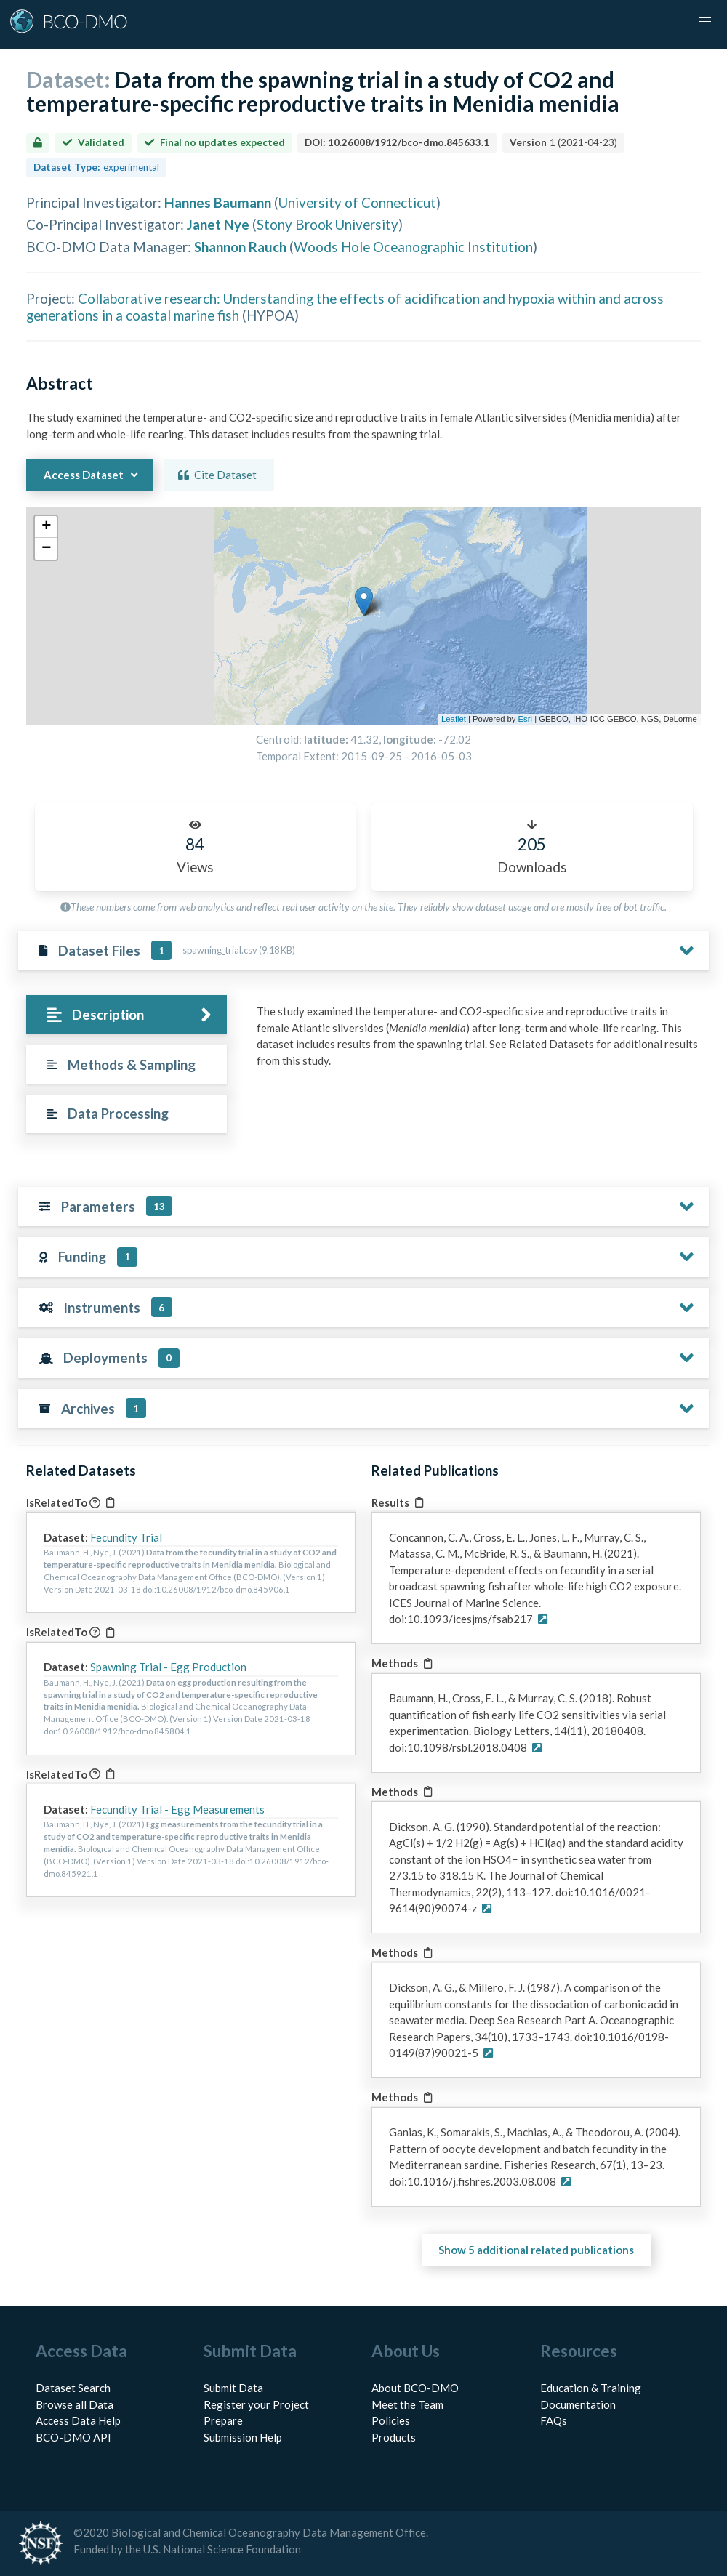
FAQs (553, 2420)
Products (393, 2437)
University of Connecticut (357, 202)
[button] (705, 22)
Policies (390, 2420)
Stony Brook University (327, 224)
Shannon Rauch (240, 246)
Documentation (578, 2404)
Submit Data (233, 2387)
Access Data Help (78, 2420)
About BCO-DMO (415, 2387)
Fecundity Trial (126, 1537)
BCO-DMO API (73, 2437)
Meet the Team (407, 2404)
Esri (525, 719)
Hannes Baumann (217, 202)
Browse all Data (74, 2404)
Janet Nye (218, 224)
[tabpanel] (479, 1041)
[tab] (126, 1015)
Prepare (223, 2420)
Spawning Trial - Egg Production (168, 1666)
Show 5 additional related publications (536, 2249)
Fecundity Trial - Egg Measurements (177, 1809)
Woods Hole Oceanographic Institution (413, 246)
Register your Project (256, 2404)
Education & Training (590, 2387)
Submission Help (243, 2437)
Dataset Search (73, 2387)
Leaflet (453, 719)
